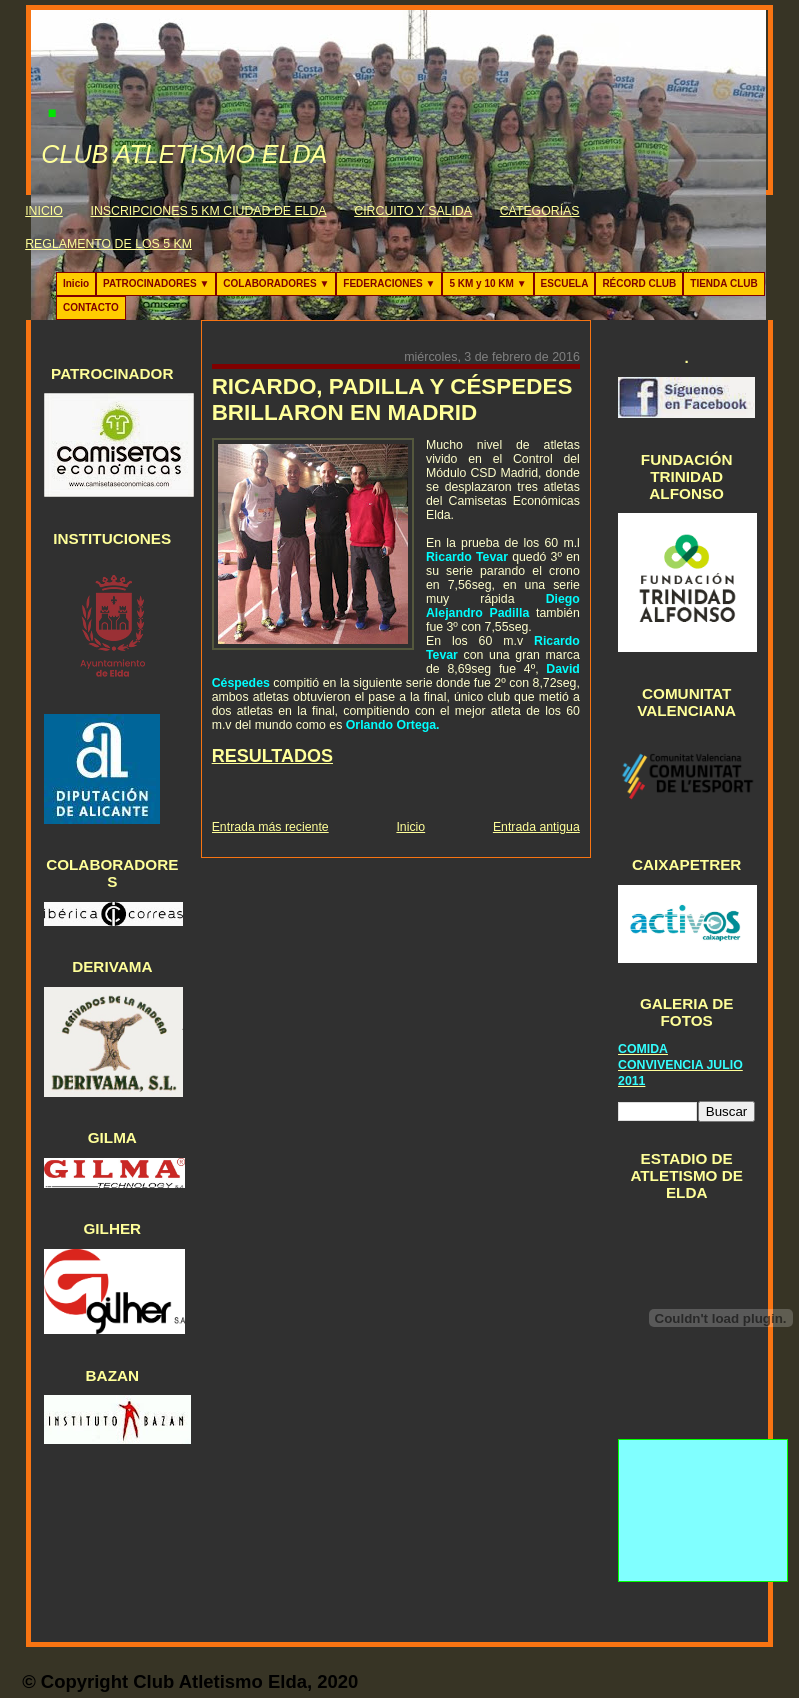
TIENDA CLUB (723, 283)
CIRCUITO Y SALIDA (413, 211)
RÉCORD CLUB (639, 283)
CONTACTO (91, 307)
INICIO (44, 211)
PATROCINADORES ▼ (156, 283)
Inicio (76, 283)
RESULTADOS (272, 756)
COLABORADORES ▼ (276, 283)
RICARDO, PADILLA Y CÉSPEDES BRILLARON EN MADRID (392, 399)
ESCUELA (565, 283)
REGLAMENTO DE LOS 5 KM (108, 244)
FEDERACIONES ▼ (389, 283)
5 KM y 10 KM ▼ (487, 283)
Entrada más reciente (270, 827)
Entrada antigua (536, 827)
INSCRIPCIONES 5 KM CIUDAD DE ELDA (209, 211)
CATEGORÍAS (540, 211)
